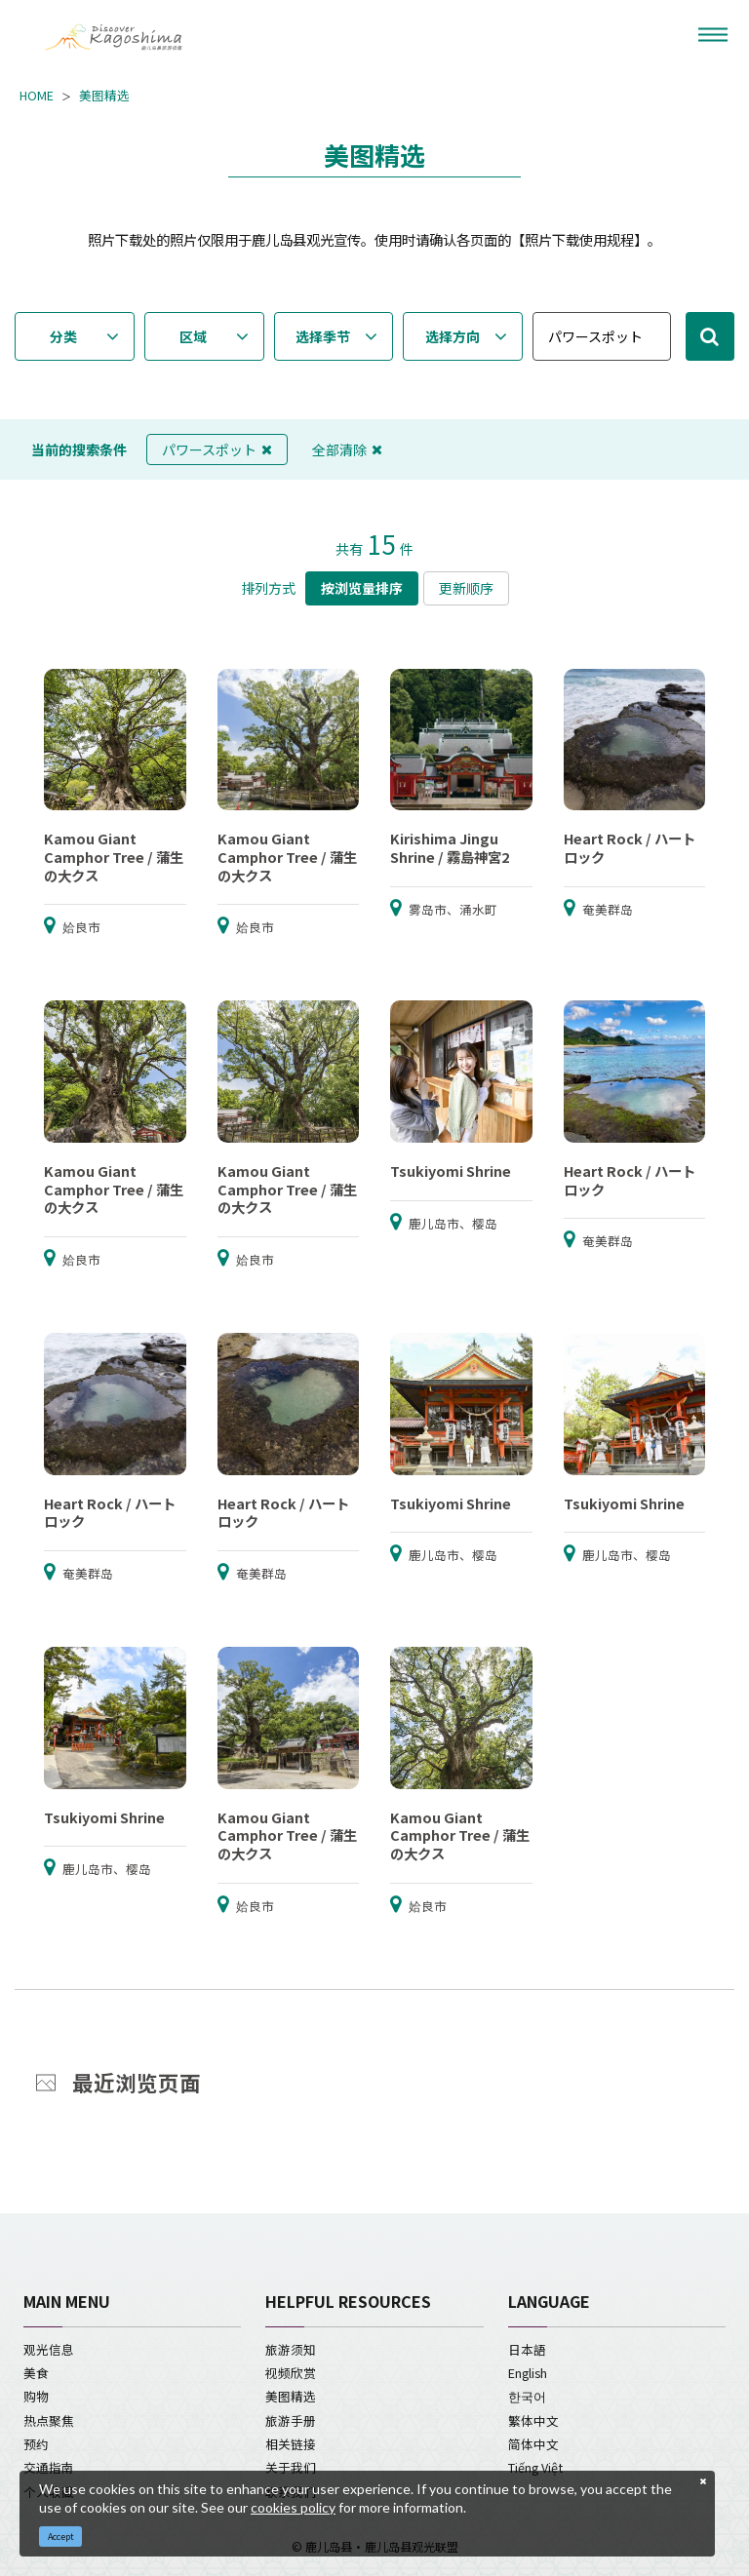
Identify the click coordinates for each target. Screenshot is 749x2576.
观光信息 (48, 2349)
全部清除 (347, 449)
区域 (193, 336)
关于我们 (290, 2467)
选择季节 (323, 336)
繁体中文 (533, 2420)
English (527, 2372)
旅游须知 (290, 2349)
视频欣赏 (290, 2372)
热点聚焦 (48, 2420)
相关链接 (290, 2444)
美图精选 (104, 95)
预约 (36, 2444)
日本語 (527, 2349)
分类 (63, 336)
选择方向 (452, 336)
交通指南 (48, 2467)
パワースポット (217, 449)
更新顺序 (466, 588)
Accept (61, 2536)
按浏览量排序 (362, 588)
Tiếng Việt (535, 2467)
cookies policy (293, 2507)
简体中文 (533, 2444)
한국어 (527, 2396)
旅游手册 (290, 2420)
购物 (36, 2396)
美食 (36, 2372)
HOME (37, 95)
